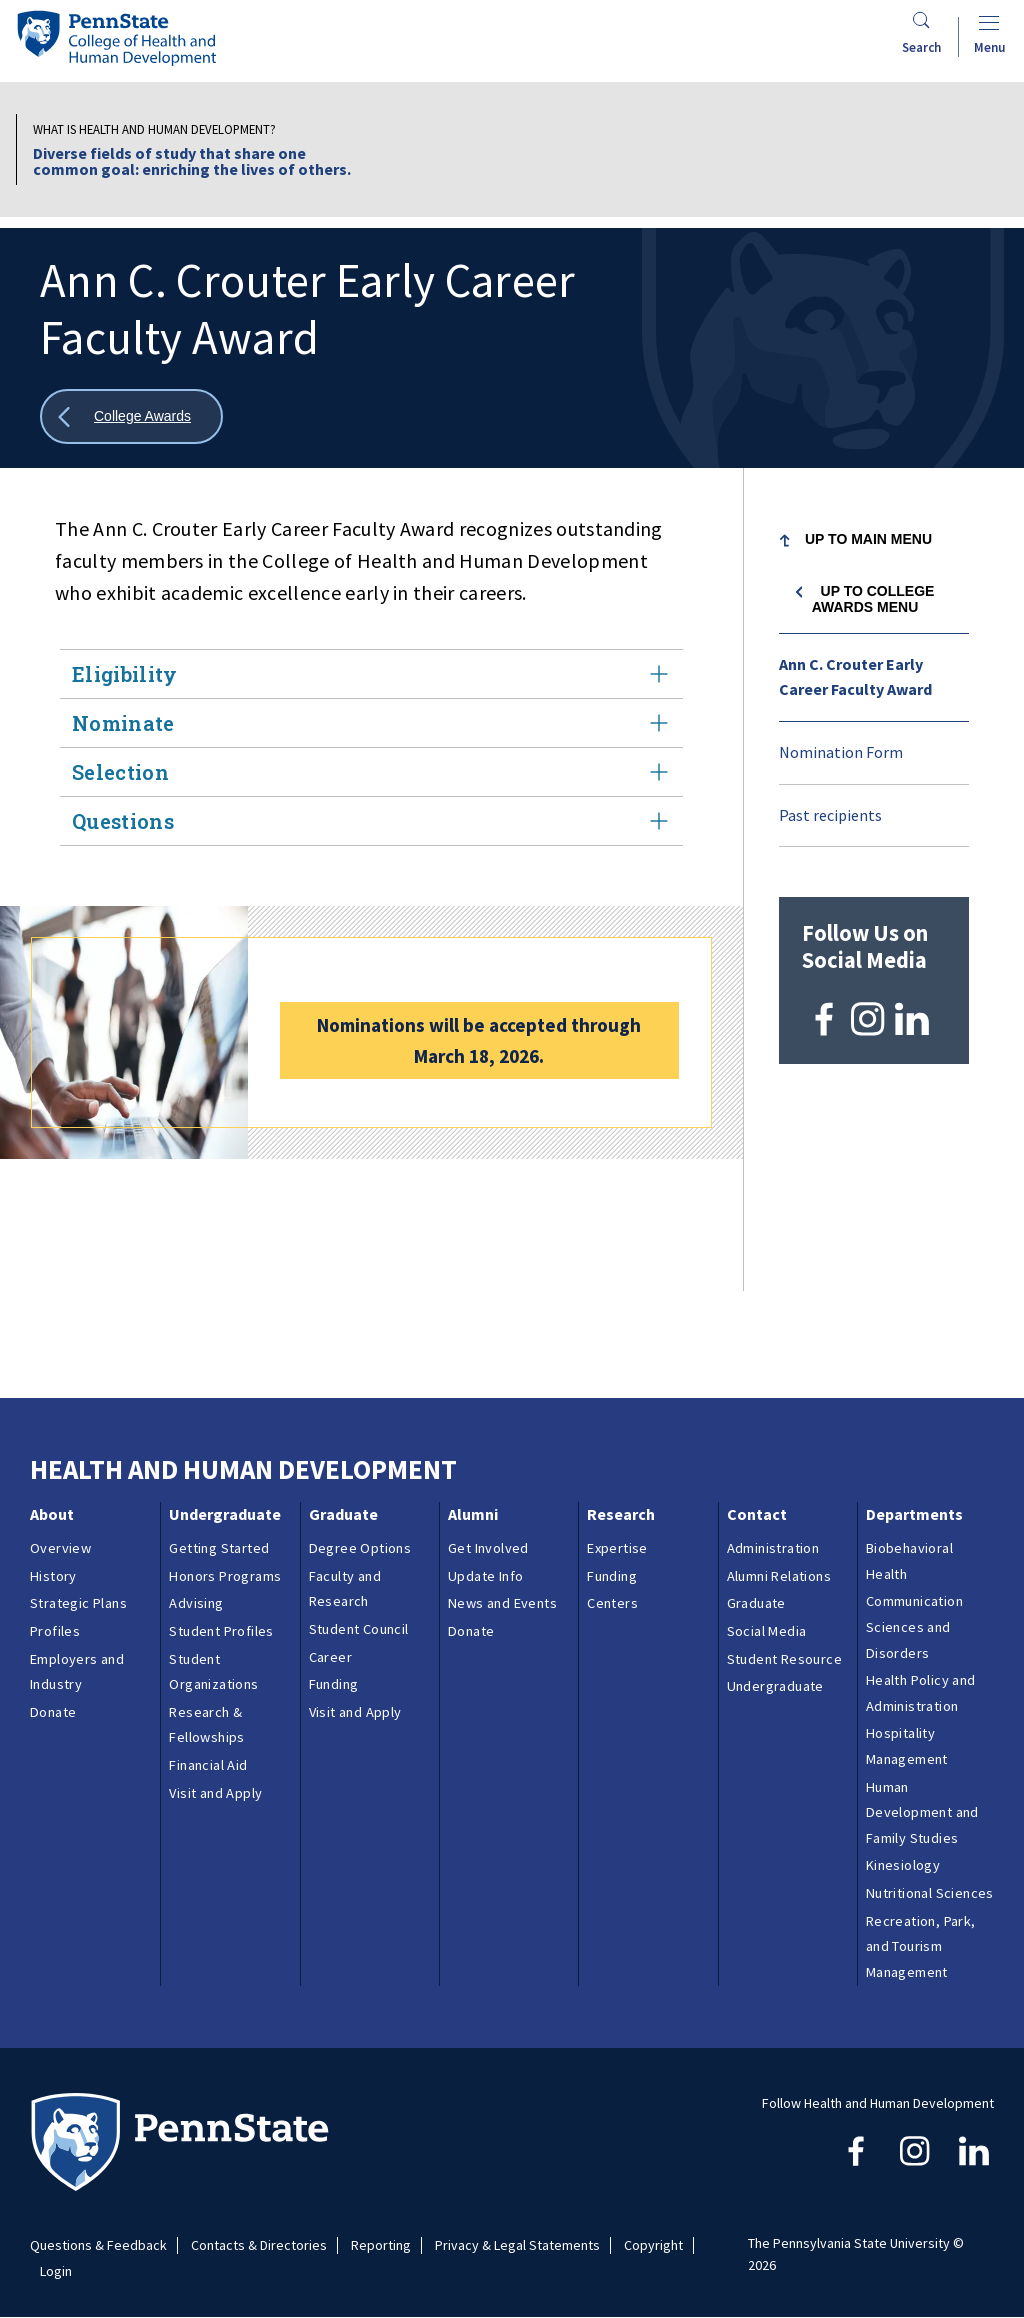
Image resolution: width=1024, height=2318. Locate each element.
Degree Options (360, 1548)
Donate (53, 1712)
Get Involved (488, 1548)
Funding (334, 1684)
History (53, 1576)
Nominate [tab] (371, 723)
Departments (914, 1514)
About (52, 1514)
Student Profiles (221, 1631)
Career (330, 1657)
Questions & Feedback (98, 2245)
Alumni (473, 1514)
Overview (60, 1548)
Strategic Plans (78, 1603)
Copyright (653, 2245)
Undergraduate (225, 1514)
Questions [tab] (371, 821)
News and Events (502, 1603)
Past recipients (830, 815)
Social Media (767, 1631)
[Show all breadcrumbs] (131, 416)
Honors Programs (225, 1576)
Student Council (359, 1629)
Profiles (55, 1631)
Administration (773, 1548)
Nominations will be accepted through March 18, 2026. (479, 1040)
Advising (196, 1603)
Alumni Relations (779, 1576)
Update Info (485, 1576)
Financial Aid (208, 1765)
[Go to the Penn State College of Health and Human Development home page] (116, 37)
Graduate (343, 1514)
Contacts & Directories (259, 2245)
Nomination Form (841, 752)
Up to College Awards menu (873, 599)
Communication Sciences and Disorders (914, 1626)
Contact (757, 1514)
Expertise (617, 1548)
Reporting (381, 2245)
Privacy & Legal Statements (517, 2245)
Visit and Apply (215, 1793)
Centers (612, 1603)
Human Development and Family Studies (922, 1812)
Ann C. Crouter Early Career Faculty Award (855, 677)
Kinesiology (903, 1865)
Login (56, 2271)
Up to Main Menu (868, 539)
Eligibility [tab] (371, 674)
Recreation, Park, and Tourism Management (921, 1946)
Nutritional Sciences (930, 1893)
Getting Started (219, 1548)
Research (621, 1514)
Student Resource (784, 1659)
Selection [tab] (371, 772)
